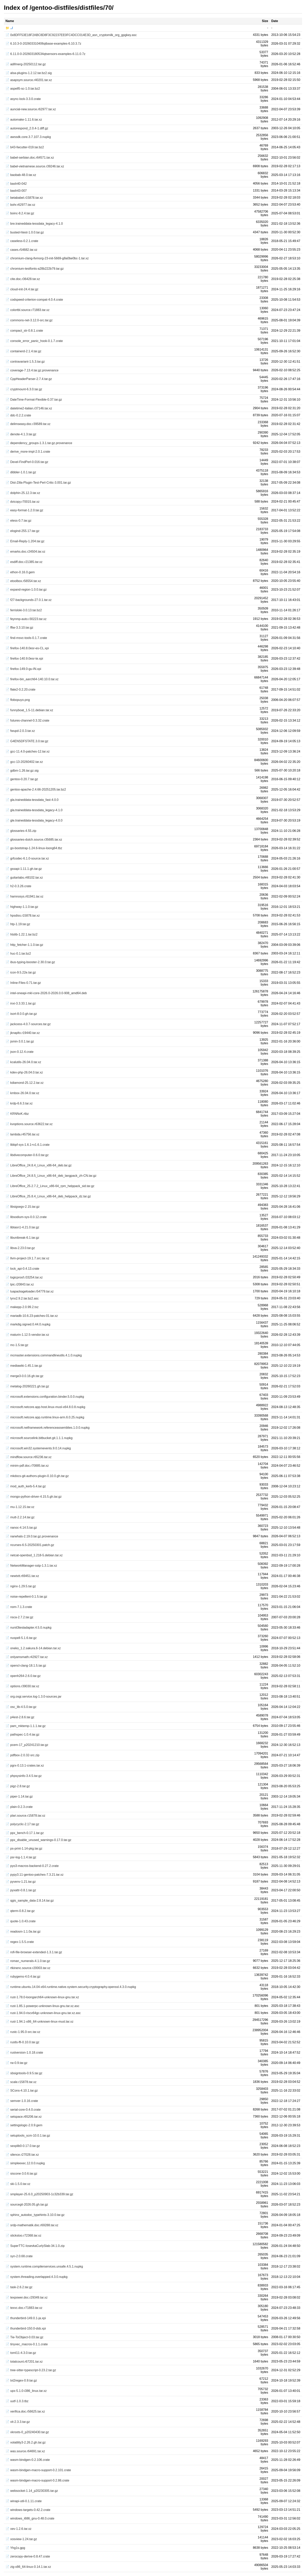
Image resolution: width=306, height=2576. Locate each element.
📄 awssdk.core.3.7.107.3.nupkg (28, 137)
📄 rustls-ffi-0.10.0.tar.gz (22, 2042)
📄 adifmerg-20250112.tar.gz (25, 64)
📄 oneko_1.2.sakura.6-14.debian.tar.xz (33, 1648)
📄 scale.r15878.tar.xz (20, 2082)
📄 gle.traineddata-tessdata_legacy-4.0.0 (33, 820)
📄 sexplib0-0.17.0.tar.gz (22, 2146)
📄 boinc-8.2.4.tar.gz (19, 213)
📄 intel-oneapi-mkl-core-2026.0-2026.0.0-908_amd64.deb (46, 993)
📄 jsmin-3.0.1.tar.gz (19, 1041)
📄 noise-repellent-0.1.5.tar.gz (26, 1596)
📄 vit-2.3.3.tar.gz (17, 2421)
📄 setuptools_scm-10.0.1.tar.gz (27, 2135)
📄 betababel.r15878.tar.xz (24, 197)
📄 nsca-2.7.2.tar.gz (19, 1617)
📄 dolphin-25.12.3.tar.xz (22, 493)
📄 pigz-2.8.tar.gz (17, 1786)
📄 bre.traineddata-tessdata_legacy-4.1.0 (34, 223)
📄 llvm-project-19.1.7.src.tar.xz (27, 1258)
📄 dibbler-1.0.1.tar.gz (20, 472)
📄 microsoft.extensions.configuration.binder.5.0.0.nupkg (44, 1396)
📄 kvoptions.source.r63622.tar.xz (28, 1124)
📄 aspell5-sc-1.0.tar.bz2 (22, 88)
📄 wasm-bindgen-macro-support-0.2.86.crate (37, 2480)
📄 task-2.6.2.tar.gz (18, 2287)
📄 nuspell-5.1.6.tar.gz (21, 1638)
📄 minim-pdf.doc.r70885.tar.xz (27, 1465)
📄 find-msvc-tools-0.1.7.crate (26, 638)
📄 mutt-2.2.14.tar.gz (20, 1517)
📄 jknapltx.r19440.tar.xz (22, 1032)
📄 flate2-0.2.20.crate (20, 689)
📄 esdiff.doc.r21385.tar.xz (24, 562)
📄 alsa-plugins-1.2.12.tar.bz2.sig (28, 73)
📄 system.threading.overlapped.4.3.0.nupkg (36, 2276)
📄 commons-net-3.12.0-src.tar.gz (28, 320)
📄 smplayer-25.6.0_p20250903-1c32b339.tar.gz (39, 2194)
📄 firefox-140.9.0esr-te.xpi (24, 658)
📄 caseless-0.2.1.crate (21, 241)
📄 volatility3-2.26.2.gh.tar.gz (25, 2442)
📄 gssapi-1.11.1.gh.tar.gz (23, 868)
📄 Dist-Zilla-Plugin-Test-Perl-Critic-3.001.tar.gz (38, 482)
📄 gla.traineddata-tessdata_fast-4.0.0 (32, 799)
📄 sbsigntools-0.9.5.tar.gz (23, 2073)
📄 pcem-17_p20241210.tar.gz (26, 1744)
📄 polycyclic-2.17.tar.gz (22, 1824)
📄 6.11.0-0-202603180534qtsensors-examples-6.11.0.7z (45, 54)
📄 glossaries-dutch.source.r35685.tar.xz (33, 839)
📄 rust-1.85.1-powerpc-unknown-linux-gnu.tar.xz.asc (42, 2006)
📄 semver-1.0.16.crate (21, 2100)
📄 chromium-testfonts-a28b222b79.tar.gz (34, 268)
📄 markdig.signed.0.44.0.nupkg (27, 1324)
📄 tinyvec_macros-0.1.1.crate (26, 2344)
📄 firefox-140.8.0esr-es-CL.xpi (27, 648)
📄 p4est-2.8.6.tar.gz (19, 1717)
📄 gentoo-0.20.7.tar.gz (21, 779)
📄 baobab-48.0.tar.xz (20, 175)
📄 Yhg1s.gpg (15, 2547)
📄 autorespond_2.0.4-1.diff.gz (26, 128)
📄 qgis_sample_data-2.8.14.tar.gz (29, 1900)
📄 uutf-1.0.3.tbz (16, 2401)
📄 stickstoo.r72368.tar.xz (23, 2235)
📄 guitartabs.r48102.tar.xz (24, 877)
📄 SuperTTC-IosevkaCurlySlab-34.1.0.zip (35, 2245)
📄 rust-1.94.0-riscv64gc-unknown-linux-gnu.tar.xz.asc (43, 2013)
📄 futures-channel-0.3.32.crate (27, 720)
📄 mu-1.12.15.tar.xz (19, 1507)
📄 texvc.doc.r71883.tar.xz (23, 2307)
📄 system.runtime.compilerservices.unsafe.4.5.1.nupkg (44, 2266)
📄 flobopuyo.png (17, 699)
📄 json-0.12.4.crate (19, 1051)
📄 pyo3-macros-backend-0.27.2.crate (32, 1866)
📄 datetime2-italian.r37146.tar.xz (28, 408)
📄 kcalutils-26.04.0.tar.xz (23, 1062)
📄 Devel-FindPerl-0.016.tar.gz (26, 462)
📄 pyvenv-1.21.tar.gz (20, 1881)
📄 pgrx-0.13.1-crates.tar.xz (24, 1765)
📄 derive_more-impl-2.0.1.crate (27, 451)
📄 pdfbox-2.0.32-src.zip (22, 1755)
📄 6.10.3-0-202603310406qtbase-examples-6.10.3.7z (43, 43)
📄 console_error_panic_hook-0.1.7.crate (34, 341)
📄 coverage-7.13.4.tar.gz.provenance (32, 370)
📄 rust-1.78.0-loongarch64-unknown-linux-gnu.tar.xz (42, 1997)
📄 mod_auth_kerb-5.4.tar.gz (25, 1486)
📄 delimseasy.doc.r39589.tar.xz (27, 424)
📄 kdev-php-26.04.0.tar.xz (24, 1072)
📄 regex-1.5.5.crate (19, 1941)
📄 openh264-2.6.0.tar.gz (23, 1676)
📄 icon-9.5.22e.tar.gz (20, 972)
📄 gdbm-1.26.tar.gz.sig (21, 770)
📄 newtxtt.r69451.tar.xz (22, 1576)
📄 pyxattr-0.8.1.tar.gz (20, 1890)
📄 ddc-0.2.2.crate (18, 415)
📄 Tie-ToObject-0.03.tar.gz (24, 2337)
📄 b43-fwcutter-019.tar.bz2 (24, 147)
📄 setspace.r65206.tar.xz (23, 2116)
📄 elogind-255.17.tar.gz (22, 531)
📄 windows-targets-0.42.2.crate (27, 2510)
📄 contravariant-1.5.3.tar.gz (25, 361)
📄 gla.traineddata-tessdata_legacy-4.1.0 (33, 810)
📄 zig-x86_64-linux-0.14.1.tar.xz (28, 2566)
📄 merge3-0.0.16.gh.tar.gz (24, 1376)
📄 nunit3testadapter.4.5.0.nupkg (28, 1627)
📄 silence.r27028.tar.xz (22, 2154)
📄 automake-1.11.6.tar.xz (23, 119)
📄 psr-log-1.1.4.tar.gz (20, 1857)
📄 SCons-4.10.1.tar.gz (21, 2090)
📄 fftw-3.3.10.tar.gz (19, 627)
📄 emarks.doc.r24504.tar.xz (25, 551)
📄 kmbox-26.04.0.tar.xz (22, 1093)
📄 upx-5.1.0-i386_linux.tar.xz (26, 2390)
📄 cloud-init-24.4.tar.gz (21, 289)
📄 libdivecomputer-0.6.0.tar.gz (27, 1155)
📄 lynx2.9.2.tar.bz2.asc (22, 1298)
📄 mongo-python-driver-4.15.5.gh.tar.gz (33, 1496)
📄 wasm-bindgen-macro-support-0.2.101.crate (38, 2470)
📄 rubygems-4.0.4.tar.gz (22, 1976)
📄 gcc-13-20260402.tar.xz (24, 761)
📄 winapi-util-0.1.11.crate (23, 2501)
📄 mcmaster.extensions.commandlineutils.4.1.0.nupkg (43, 1355)
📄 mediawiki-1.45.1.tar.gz (23, 1365)
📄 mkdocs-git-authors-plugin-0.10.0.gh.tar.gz (37, 1476)
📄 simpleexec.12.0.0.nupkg (25, 2163)
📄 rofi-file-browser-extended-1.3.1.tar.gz (33, 1952)
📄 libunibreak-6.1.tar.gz (22, 1237)
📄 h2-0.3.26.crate (18, 886)
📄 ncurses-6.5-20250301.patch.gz (29, 1545)
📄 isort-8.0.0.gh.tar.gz (21, 1013)
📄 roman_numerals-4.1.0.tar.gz (27, 1961)
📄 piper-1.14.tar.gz (19, 1796)
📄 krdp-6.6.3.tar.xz (19, 1103)
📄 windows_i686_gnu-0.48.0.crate (29, 2518)
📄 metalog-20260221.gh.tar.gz (27, 1386)
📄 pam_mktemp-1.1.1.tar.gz (25, 1726)
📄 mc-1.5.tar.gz (16, 1345)
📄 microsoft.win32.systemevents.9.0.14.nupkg (38, 1448)
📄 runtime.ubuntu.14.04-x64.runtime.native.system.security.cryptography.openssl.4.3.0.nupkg (70, 1987)
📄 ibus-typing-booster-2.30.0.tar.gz (30, 962)
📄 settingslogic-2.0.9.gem (23, 2125)
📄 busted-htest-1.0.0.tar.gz (24, 232)
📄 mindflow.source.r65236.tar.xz (28, 1457)
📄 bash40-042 (16, 183)
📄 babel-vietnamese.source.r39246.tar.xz (34, 166)
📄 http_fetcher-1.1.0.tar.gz (24, 944)
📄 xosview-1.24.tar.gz (21, 2539)
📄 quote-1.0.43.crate (20, 1921)
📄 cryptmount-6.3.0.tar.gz (23, 389)
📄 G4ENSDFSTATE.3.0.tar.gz (26, 741)
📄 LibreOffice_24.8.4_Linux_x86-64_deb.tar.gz (38, 1165)
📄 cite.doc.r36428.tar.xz (22, 279)
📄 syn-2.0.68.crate (19, 2256)
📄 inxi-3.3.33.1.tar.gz (20, 1003)
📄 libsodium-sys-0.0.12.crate (26, 1217)
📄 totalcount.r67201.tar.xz (24, 2361)
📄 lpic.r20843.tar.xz (19, 1284)
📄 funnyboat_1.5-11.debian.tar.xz (29, 710)
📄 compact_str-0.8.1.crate (24, 330)
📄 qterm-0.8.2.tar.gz (20, 1911)
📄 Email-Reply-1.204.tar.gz (24, 541)
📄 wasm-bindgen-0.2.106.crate (27, 2459)
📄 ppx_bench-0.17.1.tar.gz (24, 1833)
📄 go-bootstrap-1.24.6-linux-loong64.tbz (33, 848)
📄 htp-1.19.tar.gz (17, 924)
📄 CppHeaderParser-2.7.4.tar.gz (28, 379)
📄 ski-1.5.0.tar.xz (17, 2184)
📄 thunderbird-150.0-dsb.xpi (25, 2328)
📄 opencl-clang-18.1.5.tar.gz (25, 1665)
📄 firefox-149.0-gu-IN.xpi (23, 669)
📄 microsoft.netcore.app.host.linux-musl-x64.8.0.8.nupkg (45, 1407)
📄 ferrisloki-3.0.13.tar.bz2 (23, 610)
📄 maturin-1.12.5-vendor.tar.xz (27, 1334)
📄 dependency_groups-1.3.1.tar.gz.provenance (38, 443)
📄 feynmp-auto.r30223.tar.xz (25, 619)
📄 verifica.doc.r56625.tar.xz (25, 2411)
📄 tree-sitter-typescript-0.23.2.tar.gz (30, 2370)
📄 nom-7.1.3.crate (18, 1607)
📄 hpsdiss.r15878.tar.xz (22, 915)
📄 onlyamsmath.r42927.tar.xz (26, 1657)
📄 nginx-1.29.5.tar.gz (20, 1586)
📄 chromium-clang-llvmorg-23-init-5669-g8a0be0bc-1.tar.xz (47, 258)
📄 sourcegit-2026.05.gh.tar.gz (26, 2204)
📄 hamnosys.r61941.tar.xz (24, 896)
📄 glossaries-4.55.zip (20, 830)
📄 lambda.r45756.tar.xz (22, 1134)
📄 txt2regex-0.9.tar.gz (21, 2380)
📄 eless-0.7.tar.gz (18, 520)
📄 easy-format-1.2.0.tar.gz (24, 510)
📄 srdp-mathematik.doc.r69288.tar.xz (31, 2225)
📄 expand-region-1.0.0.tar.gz (26, 589)
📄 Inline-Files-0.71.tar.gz (23, 982)
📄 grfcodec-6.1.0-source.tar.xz (27, 858)
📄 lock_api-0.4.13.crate (22, 1268)
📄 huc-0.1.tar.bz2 (18, 953)
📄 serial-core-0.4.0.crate (23, 2109)
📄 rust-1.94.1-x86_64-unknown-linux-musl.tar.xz (39, 2021)
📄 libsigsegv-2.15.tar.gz (22, 1206)
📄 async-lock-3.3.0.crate (23, 99)
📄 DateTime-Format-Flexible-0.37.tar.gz (33, 399)
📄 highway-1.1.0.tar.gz (21, 906)
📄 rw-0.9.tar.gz (16, 2063)
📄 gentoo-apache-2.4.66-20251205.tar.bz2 (35, 789)
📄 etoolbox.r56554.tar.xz (23, 581)
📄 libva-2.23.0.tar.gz (20, 1248)
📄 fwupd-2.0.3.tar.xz (20, 730)
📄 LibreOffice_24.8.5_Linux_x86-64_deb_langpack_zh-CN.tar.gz (50, 1175)
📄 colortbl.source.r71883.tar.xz (27, 310)
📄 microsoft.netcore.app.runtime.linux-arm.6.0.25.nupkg (44, 1417)
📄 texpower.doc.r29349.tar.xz (26, 2297)
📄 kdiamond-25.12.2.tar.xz (24, 1082)
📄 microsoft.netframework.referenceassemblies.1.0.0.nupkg (47, 1427)
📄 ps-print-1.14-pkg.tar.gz (23, 1848)
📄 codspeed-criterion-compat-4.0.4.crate (34, 299)
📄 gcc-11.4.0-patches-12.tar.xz (27, 751)
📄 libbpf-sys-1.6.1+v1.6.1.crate (27, 1144)
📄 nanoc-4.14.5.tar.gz (21, 1527)
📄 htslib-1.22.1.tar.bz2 (21, 934)
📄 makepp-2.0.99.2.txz (21, 1307)
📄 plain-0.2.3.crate (19, 1806)
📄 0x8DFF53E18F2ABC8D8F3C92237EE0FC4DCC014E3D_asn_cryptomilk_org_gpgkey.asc (71, 35)
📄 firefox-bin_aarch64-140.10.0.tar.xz (32, 679)
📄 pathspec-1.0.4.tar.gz (22, 1734)
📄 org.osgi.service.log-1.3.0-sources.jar (33, 1696)
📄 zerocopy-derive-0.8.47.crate (27, 2556)
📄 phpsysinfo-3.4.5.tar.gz (23, 1775)
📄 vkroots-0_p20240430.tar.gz (27, 2432)
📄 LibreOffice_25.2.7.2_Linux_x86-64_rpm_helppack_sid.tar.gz (49, 1186)
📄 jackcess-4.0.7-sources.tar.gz (28, 1024)
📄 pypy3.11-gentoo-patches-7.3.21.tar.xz (34, 1874)
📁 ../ (9, 28)
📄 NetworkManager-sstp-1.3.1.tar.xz (31, 1565)
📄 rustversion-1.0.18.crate (24, 2052)
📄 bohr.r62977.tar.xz (20, 204)
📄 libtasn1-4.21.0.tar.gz (22, 1227)
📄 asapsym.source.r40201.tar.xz (28, 80)
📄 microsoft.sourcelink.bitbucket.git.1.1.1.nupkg (39, 1438)
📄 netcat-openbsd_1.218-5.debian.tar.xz (34, 1555)
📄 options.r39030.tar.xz (22, 1686)
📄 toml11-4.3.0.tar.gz (20, 2352)
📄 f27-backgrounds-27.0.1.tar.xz (28, 600)
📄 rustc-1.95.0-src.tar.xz (22, 2032)
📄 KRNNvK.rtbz (17, 1113)
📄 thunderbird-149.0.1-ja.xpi (25, 2318)
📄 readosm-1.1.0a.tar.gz (23, 1931)
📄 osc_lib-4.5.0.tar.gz (20, 1706)
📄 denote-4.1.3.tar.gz (20, 434)
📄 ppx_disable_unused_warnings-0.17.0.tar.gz (38, 1840)
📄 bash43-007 (16, 190)
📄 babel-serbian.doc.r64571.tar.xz (29, 157)
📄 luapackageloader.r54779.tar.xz (29, 1291)
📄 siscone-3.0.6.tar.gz (21, 2173)
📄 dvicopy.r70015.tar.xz (22, 501)
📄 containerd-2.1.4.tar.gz (23, 351)
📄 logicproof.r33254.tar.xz (24, 1277)
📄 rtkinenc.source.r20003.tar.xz (27, 1968)
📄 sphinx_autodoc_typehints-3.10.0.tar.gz (35, 2214)
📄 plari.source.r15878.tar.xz (25, 1815)
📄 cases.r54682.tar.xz (21, 249)
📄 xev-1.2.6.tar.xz (18, 2528)
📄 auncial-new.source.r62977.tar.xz (30, 109)
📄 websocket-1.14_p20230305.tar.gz (31, 2490)
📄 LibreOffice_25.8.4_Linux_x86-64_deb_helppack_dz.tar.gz (48, 1196)
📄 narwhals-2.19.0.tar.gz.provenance (31, 1536)
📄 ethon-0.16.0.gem (20, 572)
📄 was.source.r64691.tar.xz (25, 2451)
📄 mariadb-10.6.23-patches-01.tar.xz (31, 1315)
